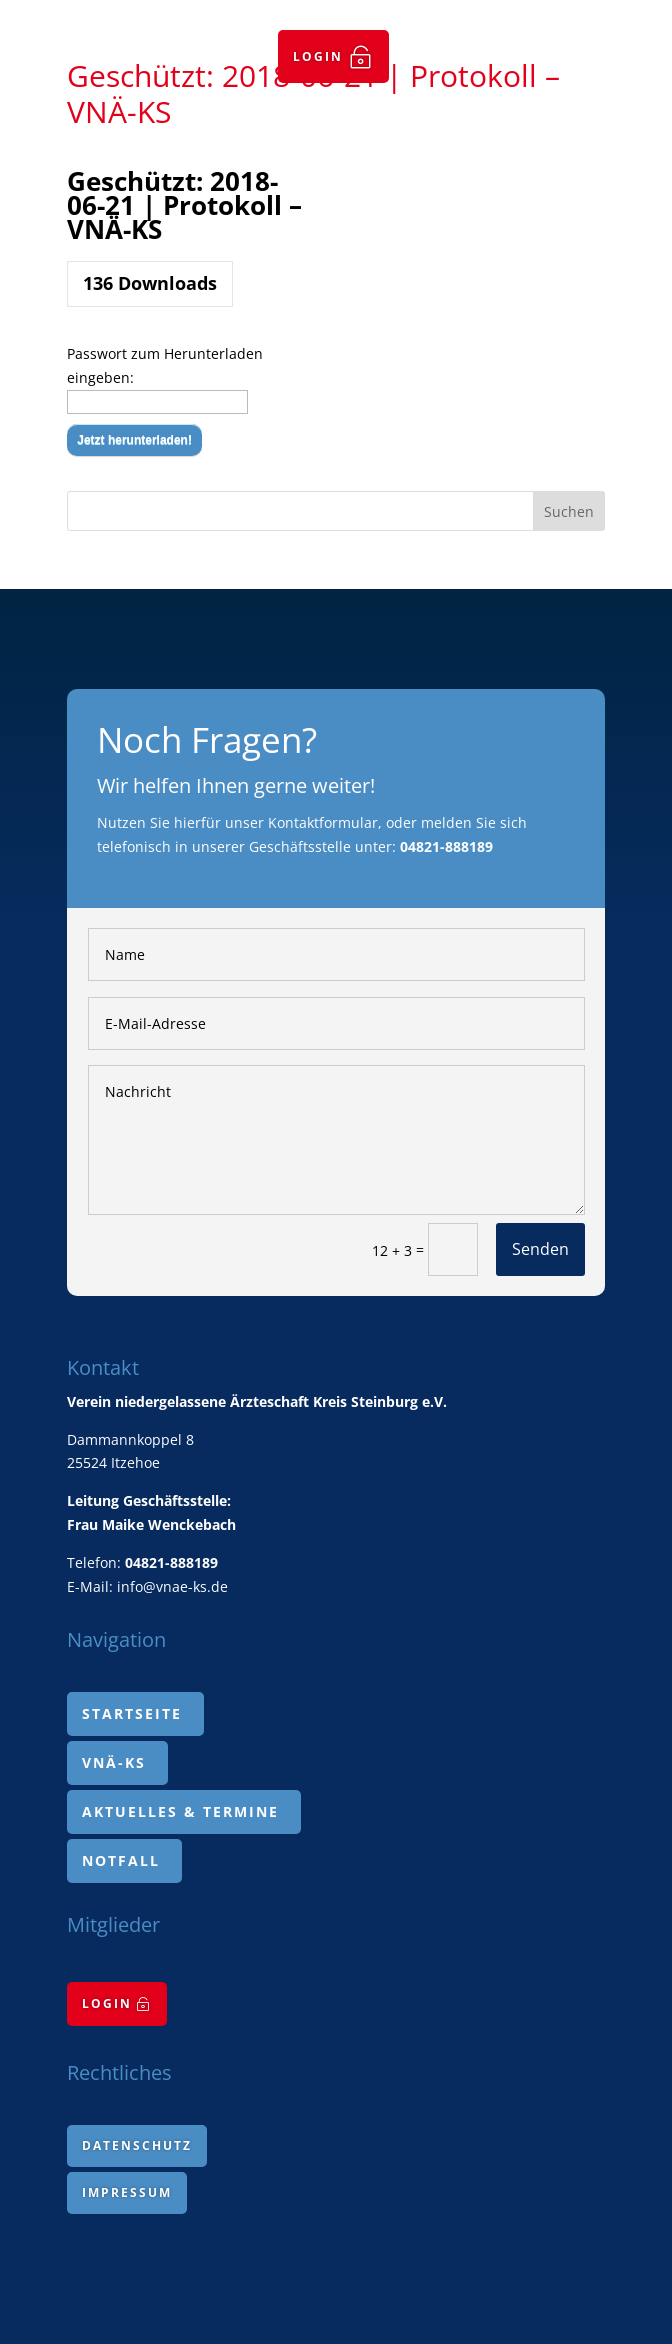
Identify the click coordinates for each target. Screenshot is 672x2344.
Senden (540, 1249)
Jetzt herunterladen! (134, 440)
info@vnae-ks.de (172, 1586)
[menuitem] (334, 56)
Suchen (569, 511)
